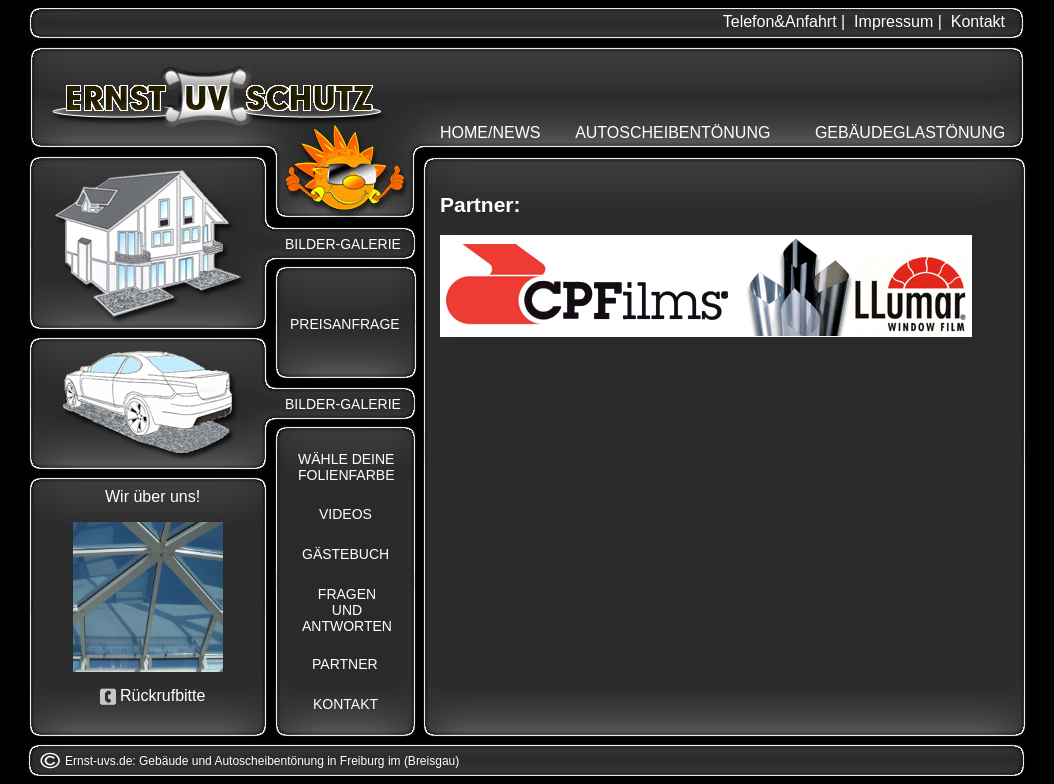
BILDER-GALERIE (343, 244)
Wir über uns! (152, 496)
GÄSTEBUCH (345, 554)
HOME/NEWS (490, 132)
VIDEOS (345, 514)
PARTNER (345, 664)
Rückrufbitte (162, 695)
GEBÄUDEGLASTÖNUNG (910, 132)
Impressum (893, 21)
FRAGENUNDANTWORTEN (347, 610)
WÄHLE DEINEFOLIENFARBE (346, 467)
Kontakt (978, 21)
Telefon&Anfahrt (780, 21)
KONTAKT (345, 704)
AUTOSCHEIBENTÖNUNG (672, 132)
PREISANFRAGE (345, 324)
